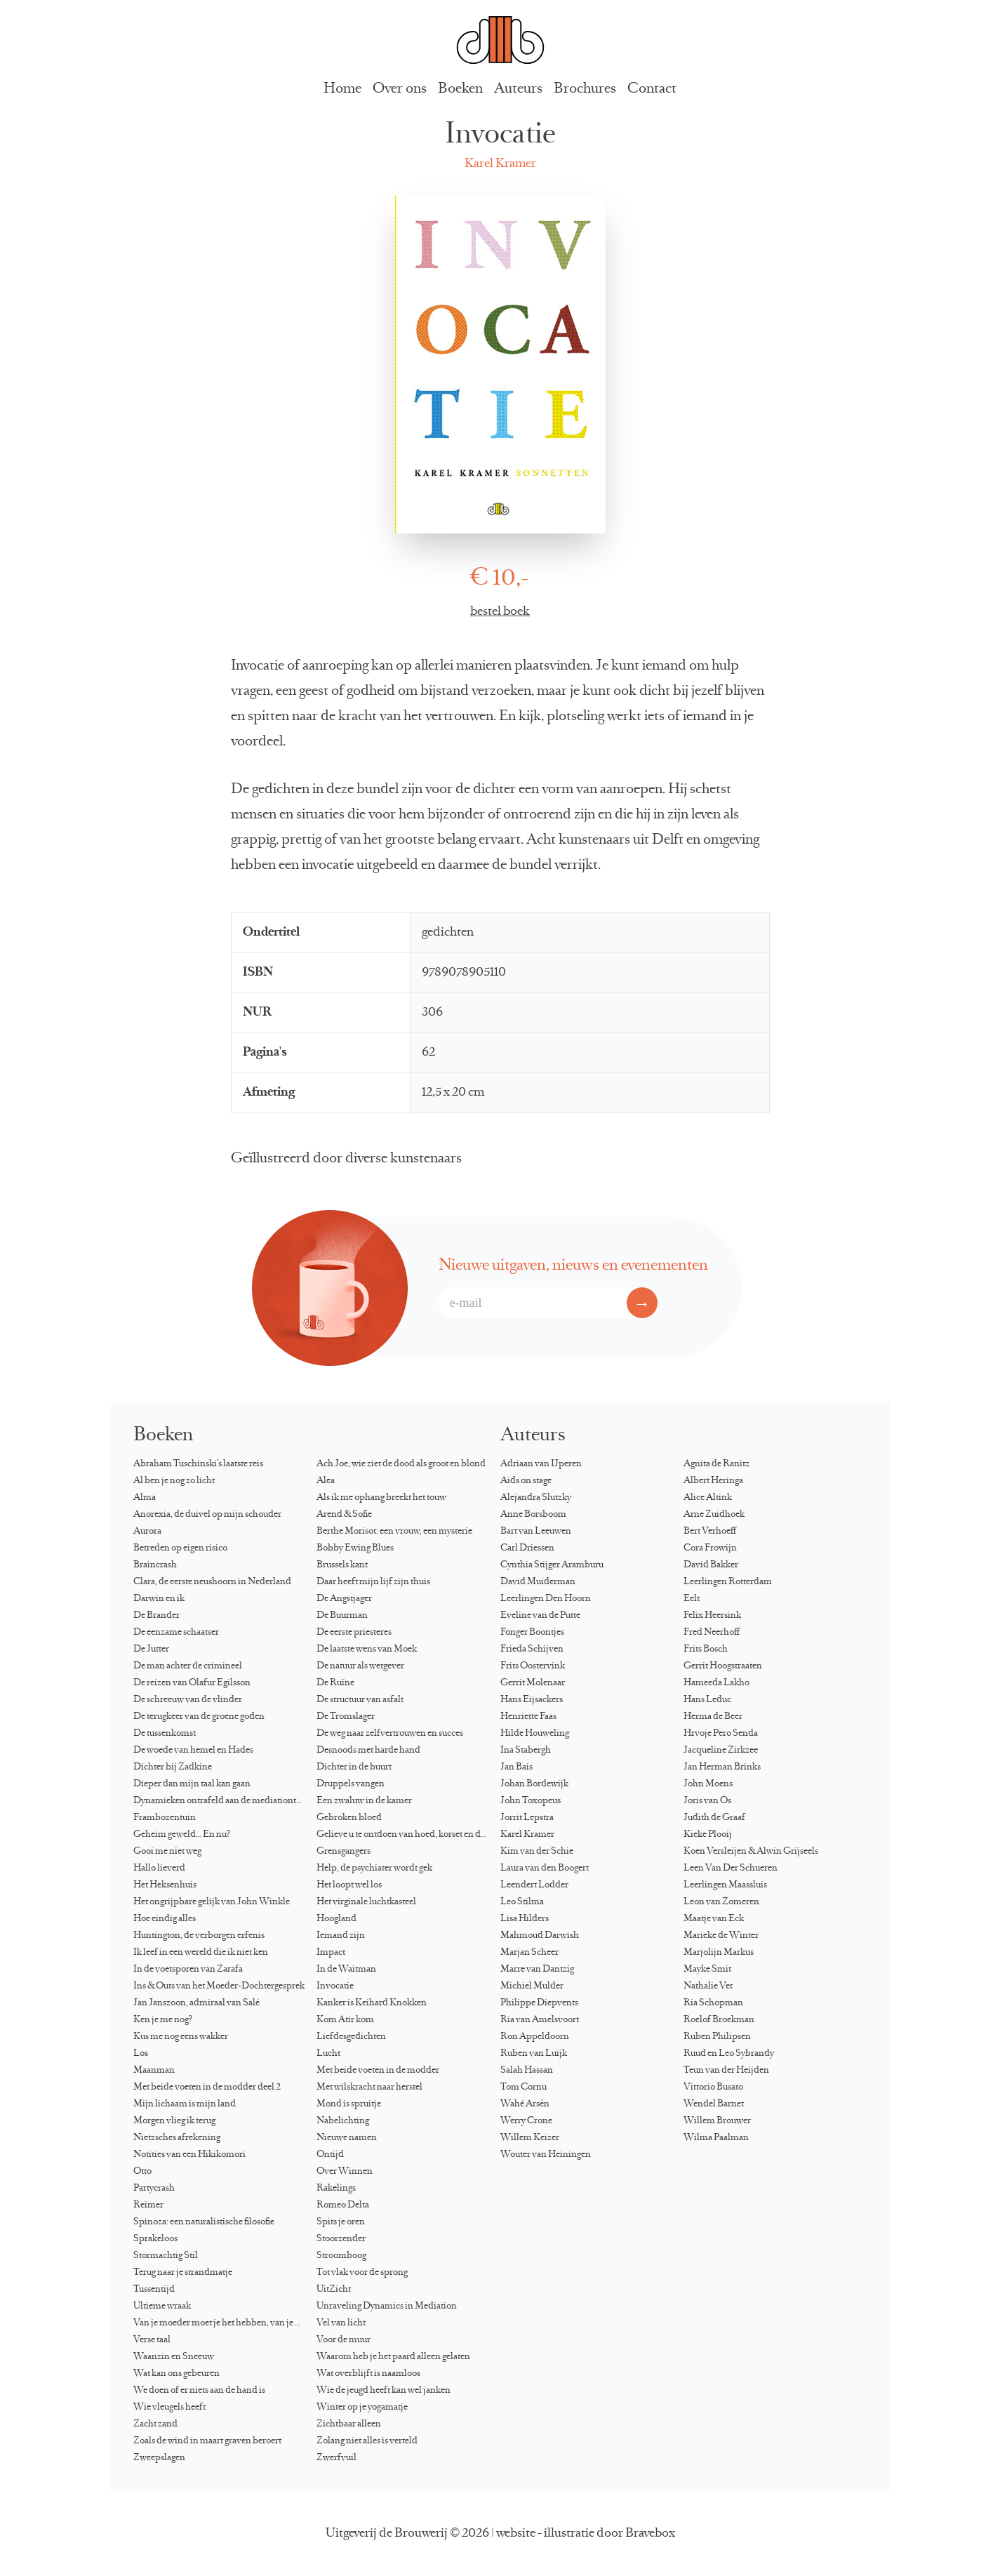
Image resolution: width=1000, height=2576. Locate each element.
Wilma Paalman (716, 2138)
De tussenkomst (164, 1733)
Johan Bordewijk (534, 1784)
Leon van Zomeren (721, 1902)
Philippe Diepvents (539, 2003)
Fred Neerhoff (712, 1632)
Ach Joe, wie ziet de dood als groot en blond (401, 1464)
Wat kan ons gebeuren (176, 2374)
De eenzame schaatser (176, 1632)
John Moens (708, 1784)
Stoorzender (341, 2239)
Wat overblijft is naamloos (368, 2374)
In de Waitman (346, 1969)
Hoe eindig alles (164, 1919)
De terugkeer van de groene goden (199, 1717)
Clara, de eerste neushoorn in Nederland (212, 1582)
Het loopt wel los (349, 1885)
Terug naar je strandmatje (182, 2273)
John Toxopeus (530, 1801)
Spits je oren (340, 2222)
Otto (142, 2171)
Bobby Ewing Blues (355, 1548)
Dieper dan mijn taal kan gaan (192, 1784)
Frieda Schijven (532, 1649)
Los (140, 2054)
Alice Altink (708, 1498)
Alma (144, 1498)
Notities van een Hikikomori (189, 2155)
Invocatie (335, 1986)
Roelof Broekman (719, 2020)
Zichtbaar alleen (348, 2424)
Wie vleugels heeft (169, 2407)
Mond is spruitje (348, 2104)
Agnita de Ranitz (716, 1464)
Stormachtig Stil (165, 2256)
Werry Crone (526, 2121)
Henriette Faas (528, 1717)
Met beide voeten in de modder (377, 2070)
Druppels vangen (350, 1784)
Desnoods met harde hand (368, 1750)
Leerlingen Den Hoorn (545, 1599)
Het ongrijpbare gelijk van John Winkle (211, 1902)
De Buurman (342, 1616)
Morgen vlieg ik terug (174, 2121)
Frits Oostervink (532, 1666)
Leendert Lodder (534, 1885)
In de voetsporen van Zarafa (188, 1969)
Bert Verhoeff (710, 1531)
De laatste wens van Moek (366, 1649)
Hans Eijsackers (531, 1700)
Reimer (148, 2205)
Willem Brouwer (717, 2121)
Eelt (692, 1599)
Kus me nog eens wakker (180, 2037)
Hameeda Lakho (716, 1683)
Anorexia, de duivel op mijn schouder (207, 1515)
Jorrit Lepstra (527, 1818)
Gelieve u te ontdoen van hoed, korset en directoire (408, 1835)
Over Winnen (344, 2171)
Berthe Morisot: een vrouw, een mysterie (394, 1531)
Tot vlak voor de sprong (362, 2273)
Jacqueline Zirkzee (721, 1750)
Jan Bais (516, 1767)
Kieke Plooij (708, 1835)
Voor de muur (343, 2340)
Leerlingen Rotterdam (728, 1582)
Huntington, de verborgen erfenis (199, 1936)
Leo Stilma (522, 1902)
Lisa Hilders (524, 1919)
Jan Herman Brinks (722, 1767)
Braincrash (155, 1565)
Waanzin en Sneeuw (173, 2357)
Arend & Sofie (344, 1515)
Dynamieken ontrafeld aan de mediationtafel (222, 1801)
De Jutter (151, 1649)
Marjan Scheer (529, 1952)
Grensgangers (343, 1851)
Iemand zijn (340, 1936)
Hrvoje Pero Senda (721, 1733)
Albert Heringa (713, 1481)
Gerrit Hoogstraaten (723, 1666)
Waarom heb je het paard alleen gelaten (393, 2357)
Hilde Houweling (534, 1733)
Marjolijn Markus (719, 1952)
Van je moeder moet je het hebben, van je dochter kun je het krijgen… (225, 2323)
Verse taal (152, 2340)
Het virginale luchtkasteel (366, 1902)
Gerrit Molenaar (532, 1683)
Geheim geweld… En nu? (181, 1835)
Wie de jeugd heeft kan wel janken (383, 2390)
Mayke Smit (707, 1969)
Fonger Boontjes (532, 1632)
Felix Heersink (712, 1616)
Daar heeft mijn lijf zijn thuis (373, 1582)
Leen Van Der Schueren (731, 1868)
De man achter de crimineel (187, 1666)
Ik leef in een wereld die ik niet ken (200, 1952)
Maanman (154, 2070)
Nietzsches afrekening (176, 2138)
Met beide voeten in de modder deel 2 (207, 2087)
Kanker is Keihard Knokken (371, 2003)
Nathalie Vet (708, 1986)
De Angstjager (344, 1599)
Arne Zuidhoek (714, 1515)
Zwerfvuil (336, 2458)
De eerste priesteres (354, 1632)
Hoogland (336, 1919)
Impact (330, 1952)
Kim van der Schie (536, 1851)
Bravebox (650, 2534)
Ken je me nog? (162, 2020)
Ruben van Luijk (533, 2054)
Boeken (460, 89)
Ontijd (330, 2155)
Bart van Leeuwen (535, 1531)
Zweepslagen (159, 2458)
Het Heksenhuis (164, 1885)
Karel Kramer (500, 164)
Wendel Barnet (714, 2104)
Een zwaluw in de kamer (364, 1801)
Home (342, 89)
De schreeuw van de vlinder (187, 1700)
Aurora (147, 1531)
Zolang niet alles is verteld (367, 2441)
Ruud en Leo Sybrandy (729, 2054)
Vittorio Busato (713, 2087)
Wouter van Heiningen (545, 2155)
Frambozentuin (164, 1818)
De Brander (156, 1616)
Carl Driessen (527, 1548)
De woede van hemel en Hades (193, 1750)
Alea (325, 1481)
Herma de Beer (713, 1717)
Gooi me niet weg (167, 1851)
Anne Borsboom (533, 1515)
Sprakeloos (155, 2239)
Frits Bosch (706, 1649)
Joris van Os (707, 1801)
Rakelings (336, 2188)
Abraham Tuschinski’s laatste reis (198, 1464)
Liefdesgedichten (351, 2037)
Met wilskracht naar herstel (369, 2087)
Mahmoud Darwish (539, 1936)
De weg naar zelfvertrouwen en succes (389, 1733)
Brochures (585, 89)
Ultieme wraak (162, 2306)
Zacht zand (155, 2424)
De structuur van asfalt (360, 1700)
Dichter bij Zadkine (172, 1767)
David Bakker (711, 1565)
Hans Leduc (707, 1700)
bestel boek (500, 612)
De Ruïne (335, 1683)
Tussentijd (154, 2289)
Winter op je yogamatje (362, 2407)
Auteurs (518, 89)
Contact (651, 89)
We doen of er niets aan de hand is (199, 2390)
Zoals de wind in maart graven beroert (207, 2441)
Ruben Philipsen (717, 2037)
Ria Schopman (713, 2003)
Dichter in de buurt (354, 1767)
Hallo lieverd (159, 1868)
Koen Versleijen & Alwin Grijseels (751, 1851)
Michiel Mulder (532, 1986)
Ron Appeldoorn (534, 2037)
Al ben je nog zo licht (174, 1481)
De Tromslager (345, 1717)
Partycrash (154, 2188)
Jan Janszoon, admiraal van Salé (196, 2003)
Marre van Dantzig (537, 1969)
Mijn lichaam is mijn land (184, 2104)
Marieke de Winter (721, 1936)
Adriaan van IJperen (541, 1464)
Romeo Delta (342, 2205)
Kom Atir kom (345, 2020)
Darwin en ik (159, 1599)
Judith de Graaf (714, 1818)
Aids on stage (526, 1481)
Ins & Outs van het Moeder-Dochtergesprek (219, 1986)
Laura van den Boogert (544, 1868)
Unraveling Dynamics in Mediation (386, 2306)
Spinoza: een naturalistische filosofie (203, 2222)
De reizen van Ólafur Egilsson (192, 1683)
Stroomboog (341, 2256)
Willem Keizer (529, 2138)
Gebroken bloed (349, 1818)
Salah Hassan (526, 2070)
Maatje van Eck (714, 1919)
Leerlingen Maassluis (725, 1885)
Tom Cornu (523, 2087)
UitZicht (333, 2289)
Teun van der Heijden (726, 2070)
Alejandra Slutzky (535, 1498)
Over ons (400, 89)
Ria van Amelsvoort (539, 2020)
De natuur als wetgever (360, 1666)
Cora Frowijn (710, 1548)
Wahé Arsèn (524, 2104)
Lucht (328, 2054)
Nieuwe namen (346, 2138)
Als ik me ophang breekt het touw (381, 1498)
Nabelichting (342, 2121)
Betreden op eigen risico (180, 1548)
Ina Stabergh (525, 1750)
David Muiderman (537, 1582)
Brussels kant (342, 1565)
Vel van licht (341, 2323)
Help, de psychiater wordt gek (374, 1868)
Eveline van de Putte (540, 1616)
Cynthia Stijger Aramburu (552, 1565)
